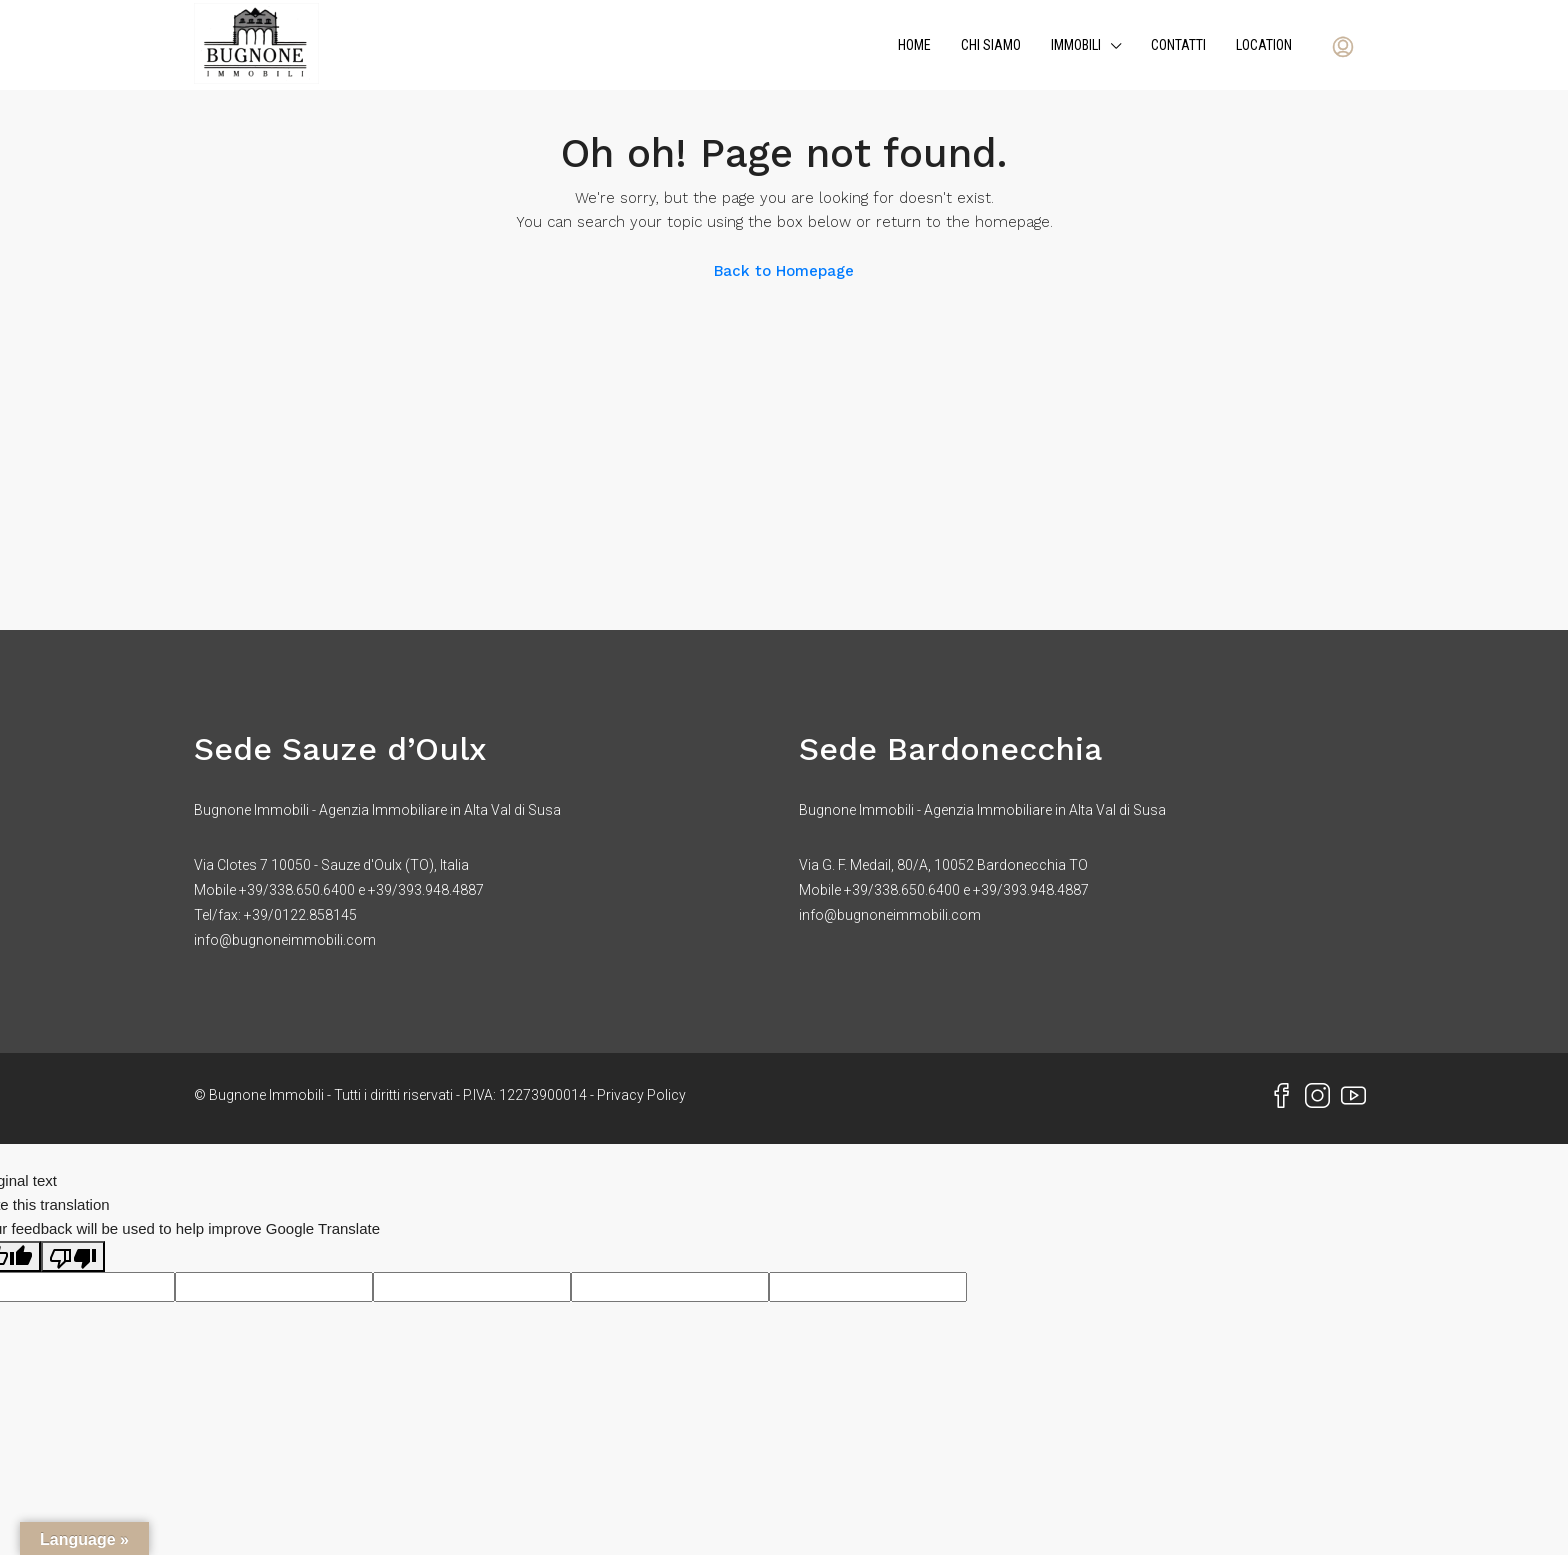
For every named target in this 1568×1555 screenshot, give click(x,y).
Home (914, 45)
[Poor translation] (73, 1256)
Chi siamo (991, 45)
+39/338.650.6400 (297, 890)
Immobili (1076, 45)
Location (1264, 45)
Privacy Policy (641, 1095)
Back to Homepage (784, 271)
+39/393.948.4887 (426, 890)
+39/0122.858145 (300, 915)
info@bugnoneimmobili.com (285, 940)
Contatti (1178, 45)
